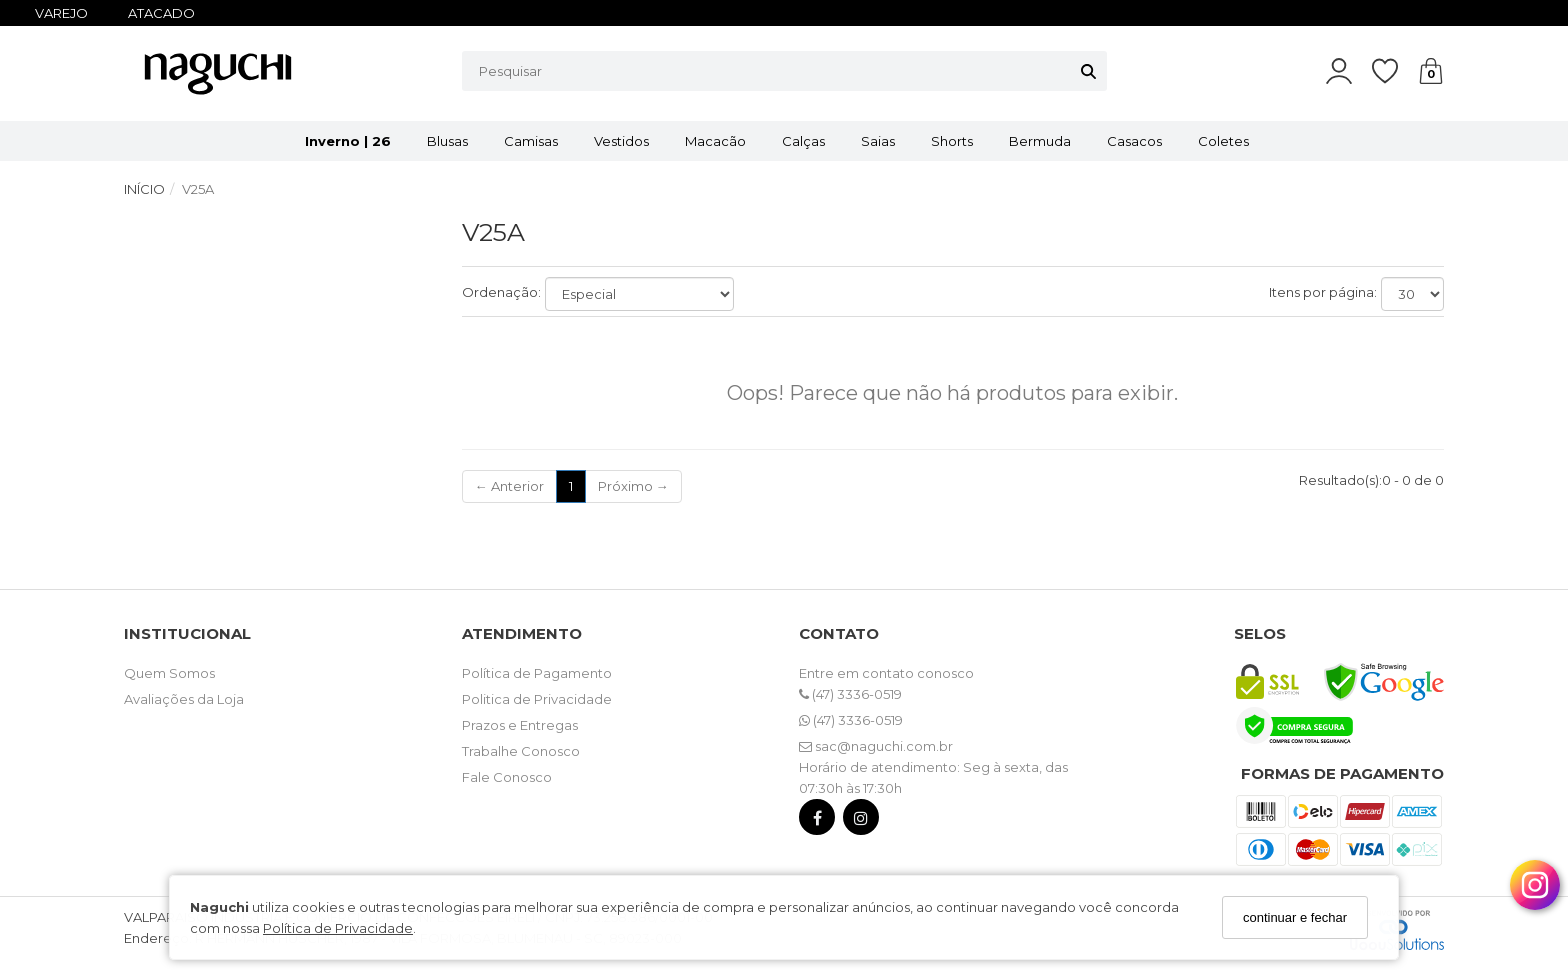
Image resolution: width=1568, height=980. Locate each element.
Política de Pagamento (537, 673)
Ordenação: (501, 292)
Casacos (1134, 141)
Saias (878, 141)
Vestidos (621, 141)
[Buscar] (1088, 71)
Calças (803, 141)
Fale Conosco (507, 777)
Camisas (531, 141)
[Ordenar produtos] (639, 294)
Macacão (715, 141)
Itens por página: (1323, 292)
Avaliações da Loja (184, 699)
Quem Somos (169, 673)
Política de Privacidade (338, 928)
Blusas (447, 141)
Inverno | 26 (348, 141)
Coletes (1223, 141)
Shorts (952, 141)
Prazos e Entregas (520, 725)
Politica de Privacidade (537, 699)
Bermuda (1040, 141)
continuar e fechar (1295, 917)
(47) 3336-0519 (850, 694)
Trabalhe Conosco (521, 751)
